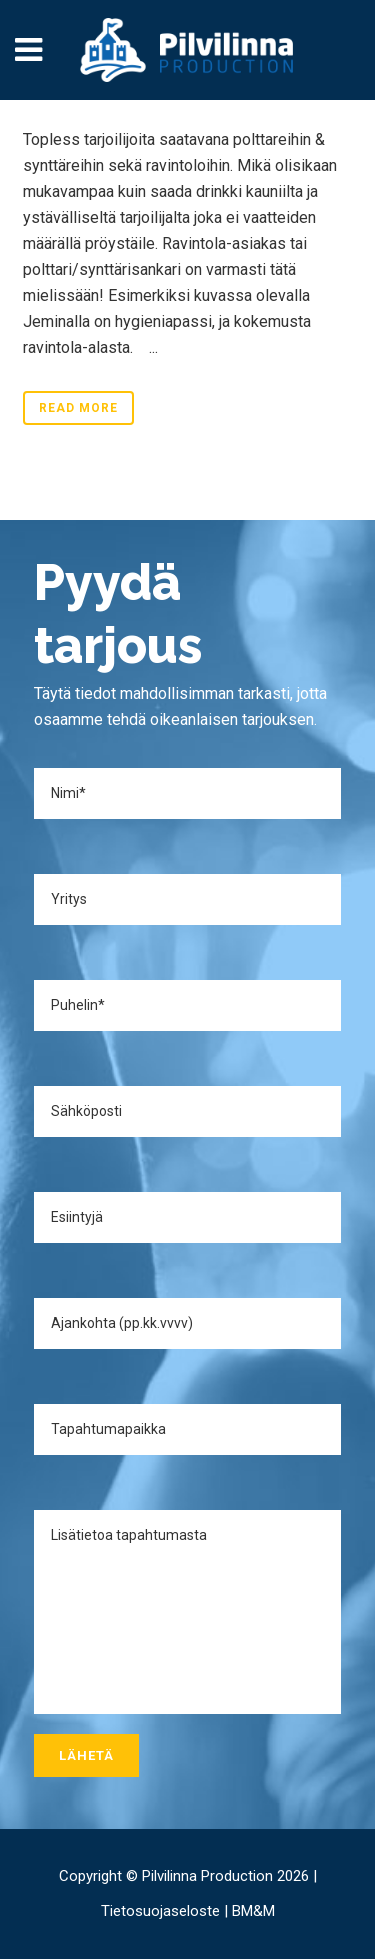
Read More (78, 408)
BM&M (253, 1911)
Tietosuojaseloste (160, 1911)
